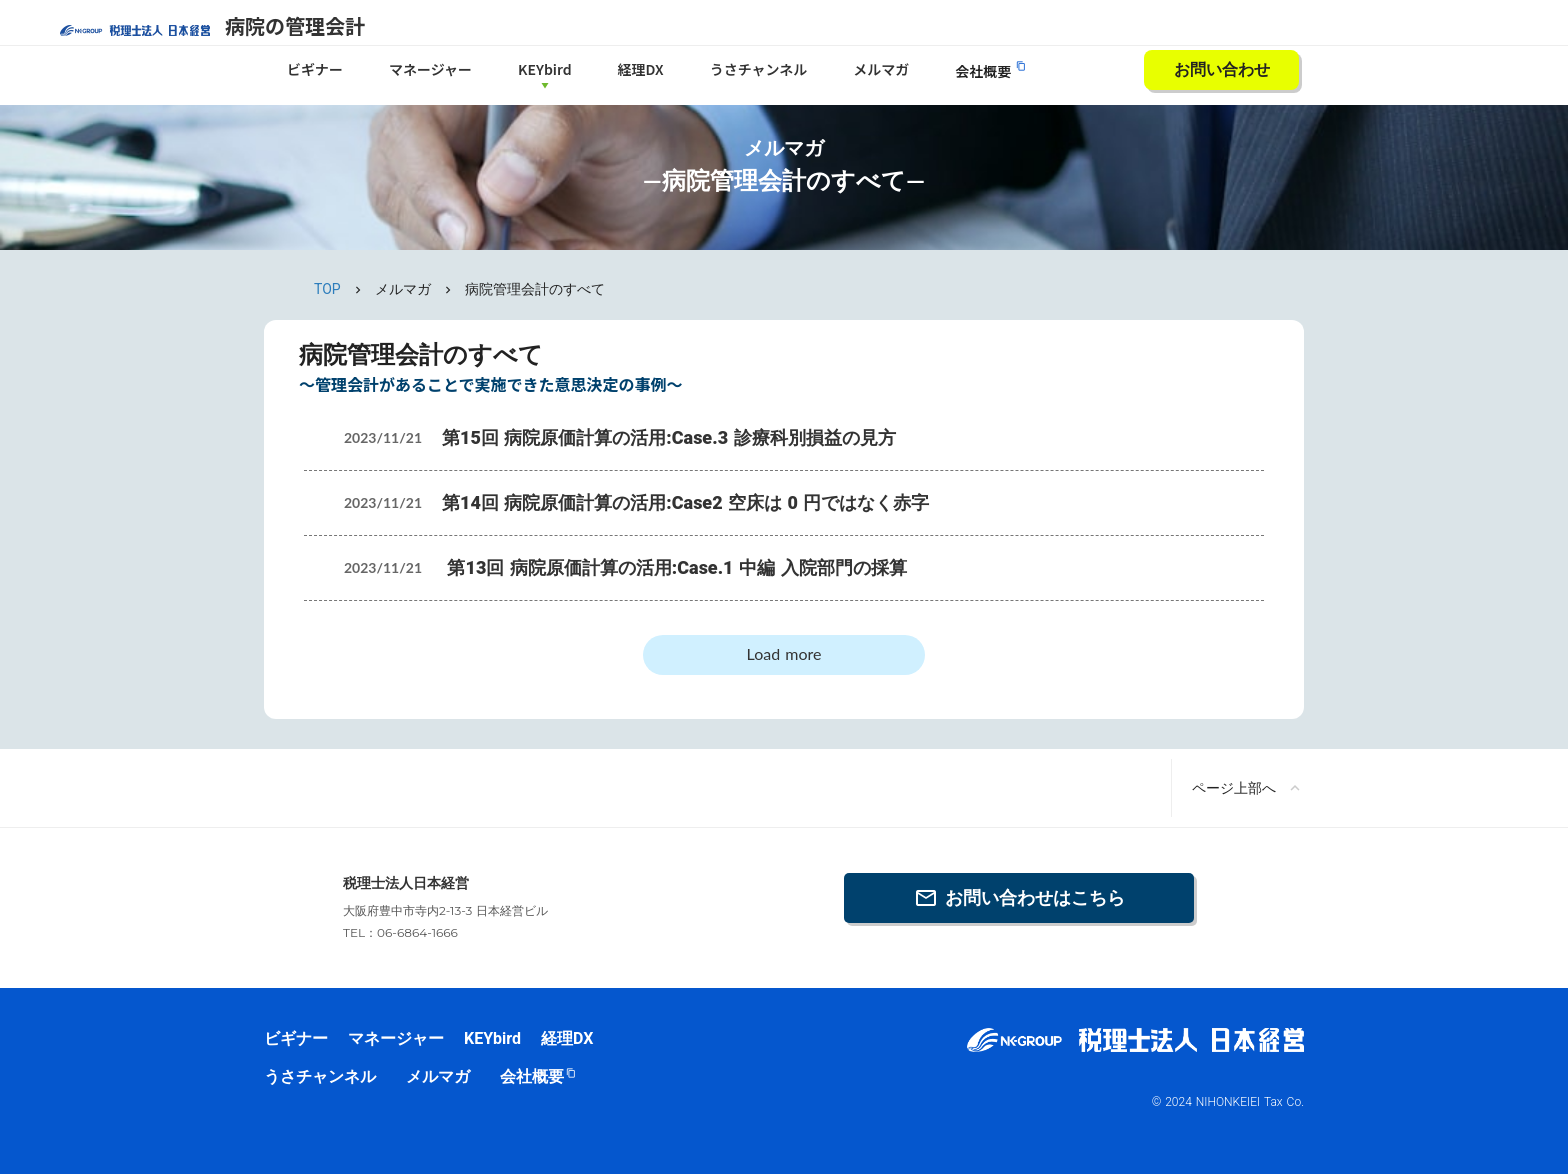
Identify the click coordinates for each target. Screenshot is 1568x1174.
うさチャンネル (759, 69)
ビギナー (315, 69)
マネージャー (430, 69)
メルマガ (881, 69)
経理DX (641, 69)
